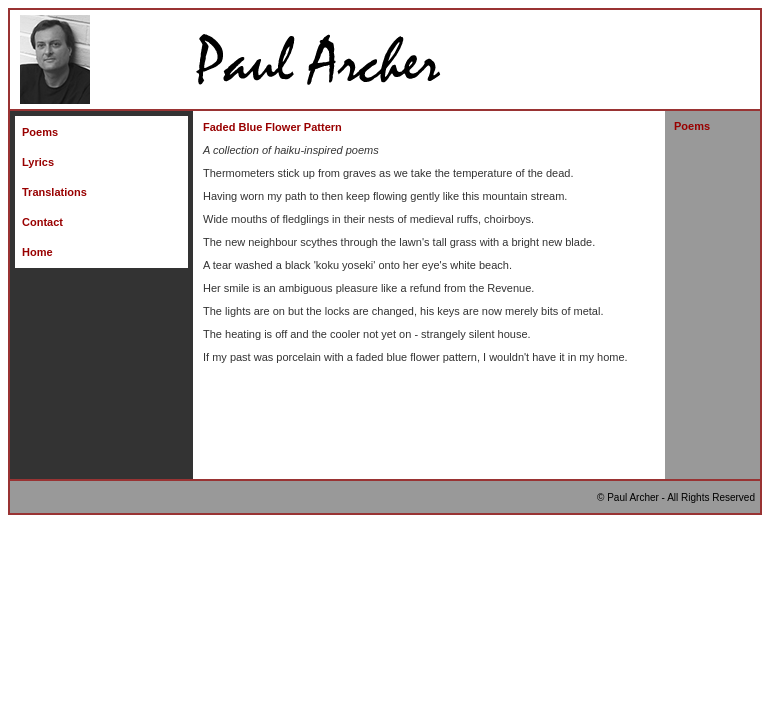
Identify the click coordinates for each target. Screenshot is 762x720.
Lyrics (38, 162)
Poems (40, 132)
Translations (54, 192)
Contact (42, 222)
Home (37, 252)
